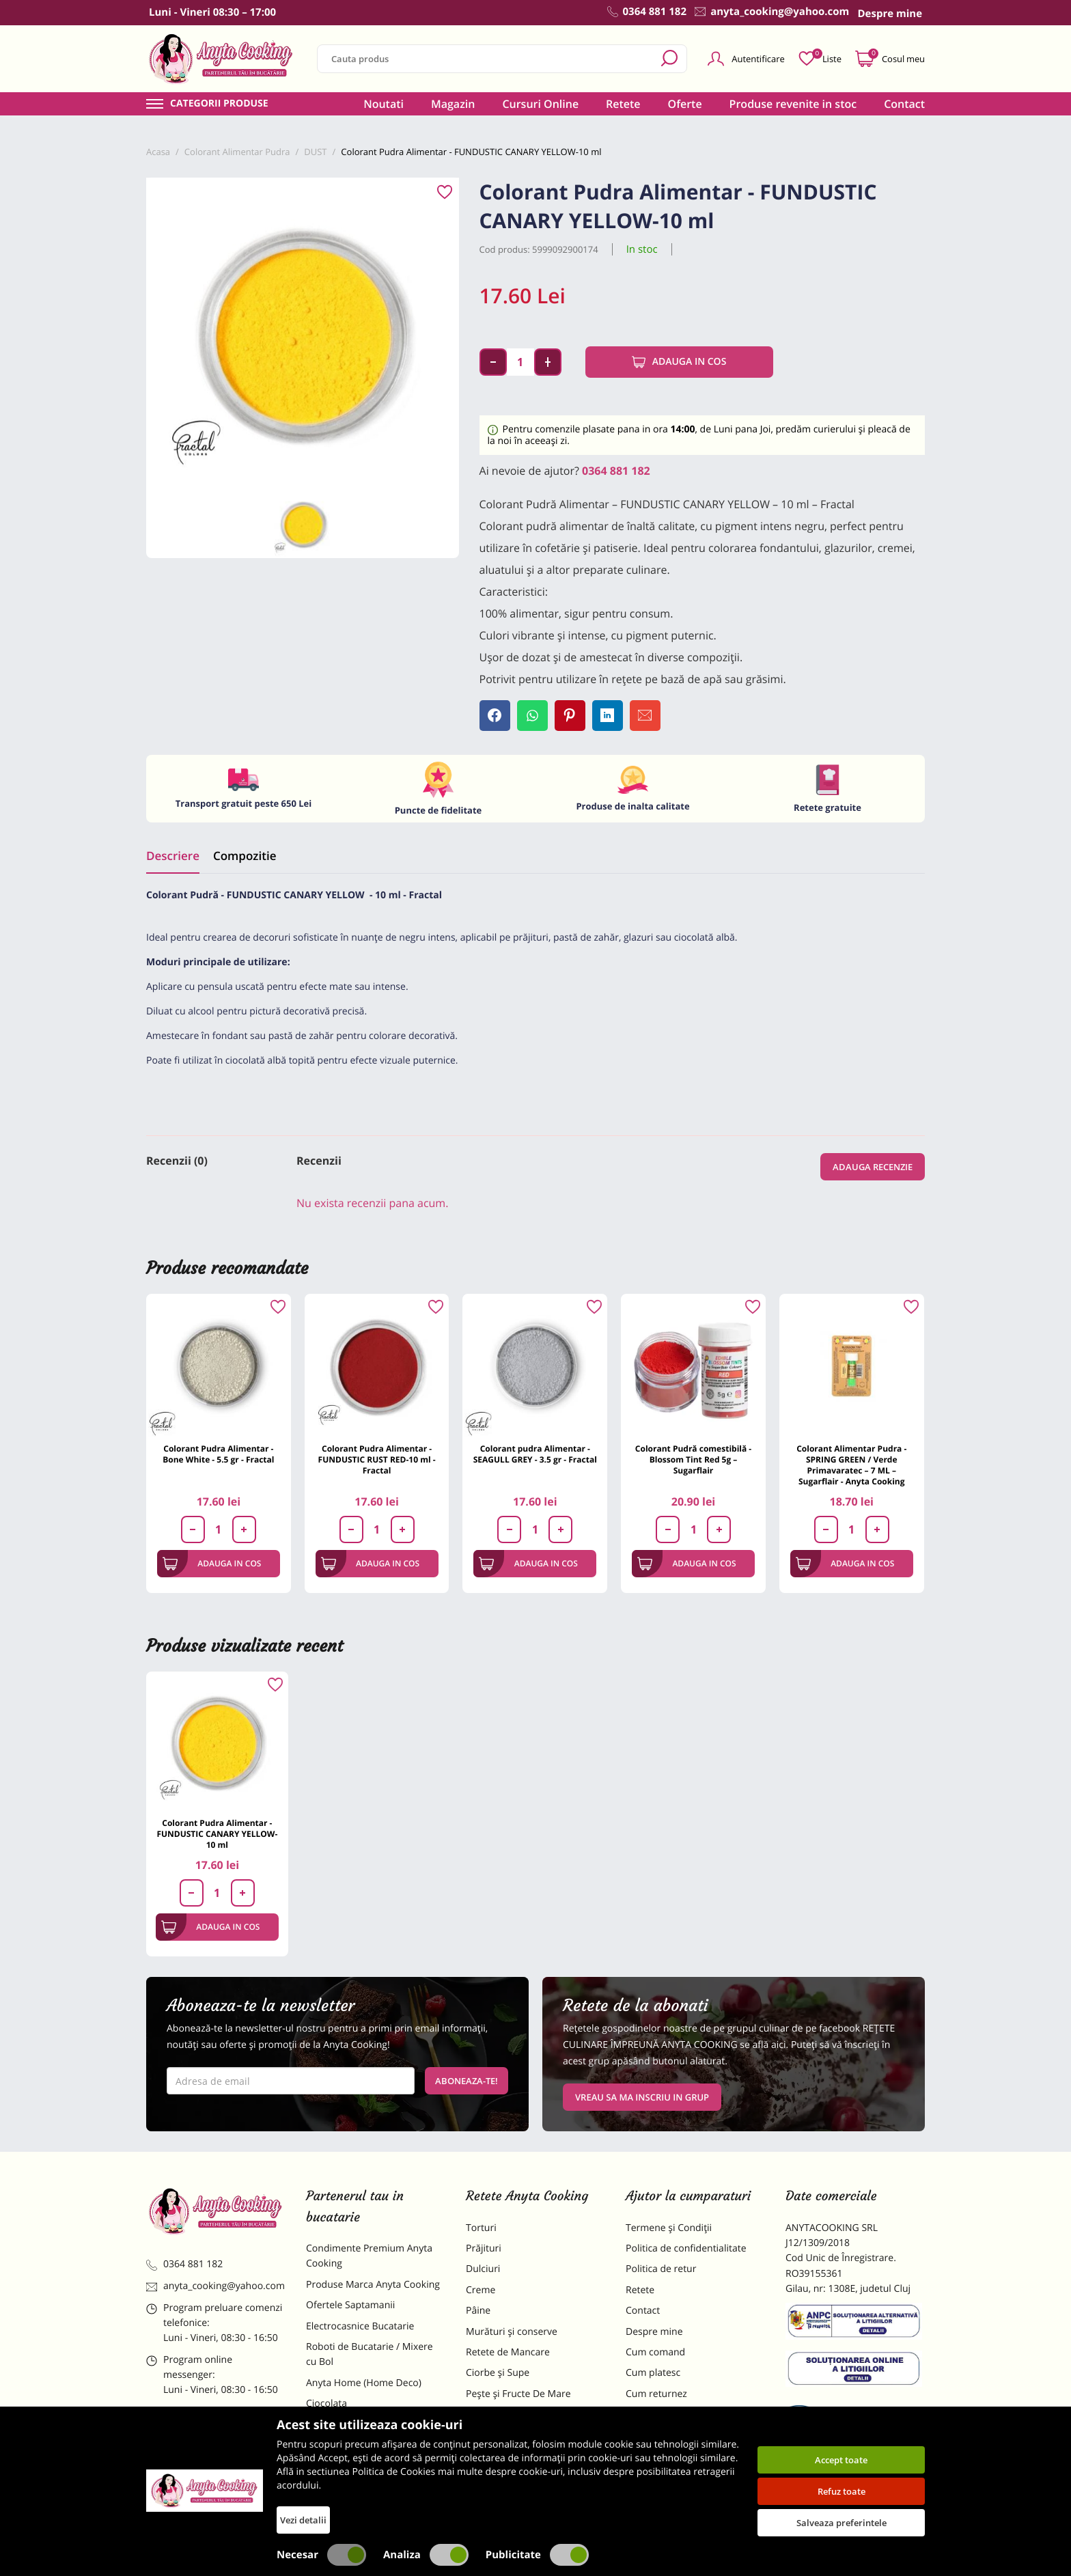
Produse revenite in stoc (793, 103)
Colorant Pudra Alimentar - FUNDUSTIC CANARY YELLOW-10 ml (216, 1834)
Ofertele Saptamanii (350, 2305)
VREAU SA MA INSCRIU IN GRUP (642, 2097)
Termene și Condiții (669, 2227)
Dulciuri (483, 2268)
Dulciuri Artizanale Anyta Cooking (360, 2468)
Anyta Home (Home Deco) (363, 2383)
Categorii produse (219, 104)
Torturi (481, 2227)
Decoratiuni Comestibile (359, 2496)
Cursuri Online (540, 103)
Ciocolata (326, 2403)
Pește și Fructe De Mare (518, 2393)
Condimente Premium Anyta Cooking (369, 2256)
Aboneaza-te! (466, 2081)
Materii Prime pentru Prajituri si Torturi (371, 2432)
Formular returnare (669, 2414)
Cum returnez (656, 2393)
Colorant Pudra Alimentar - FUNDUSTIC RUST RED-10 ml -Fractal (377, 1459)
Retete (623, 103)
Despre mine (654, 2331)
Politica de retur (661, 2268)
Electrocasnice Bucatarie (360, 2326)
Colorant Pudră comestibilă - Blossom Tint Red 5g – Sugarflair (693, 1459)
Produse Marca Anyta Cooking (373, 2284)
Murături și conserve (511, 2331)
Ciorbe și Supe (497, 2372)
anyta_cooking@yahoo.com (215, 2286)
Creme (480, 2290)
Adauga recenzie (873, 1167)
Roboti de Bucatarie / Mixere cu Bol (369, 2354)
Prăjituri (483, 2248)
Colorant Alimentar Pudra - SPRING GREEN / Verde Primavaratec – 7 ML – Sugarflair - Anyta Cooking (851, 1465)
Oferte (685, 103)
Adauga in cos (679, 362)
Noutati (383, 103)
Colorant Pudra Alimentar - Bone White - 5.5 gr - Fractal (218, 1454)
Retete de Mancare (508, 2352)
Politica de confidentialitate (686, 2248)
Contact (904, 103)
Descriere (172, 855)
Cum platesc (653, 2372)
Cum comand (655, 2352)
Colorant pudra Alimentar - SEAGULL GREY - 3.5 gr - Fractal (535, 1454)
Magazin (453, 103)
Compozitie (244, 855)
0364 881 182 (616, 470)
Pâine (478, 2310)
